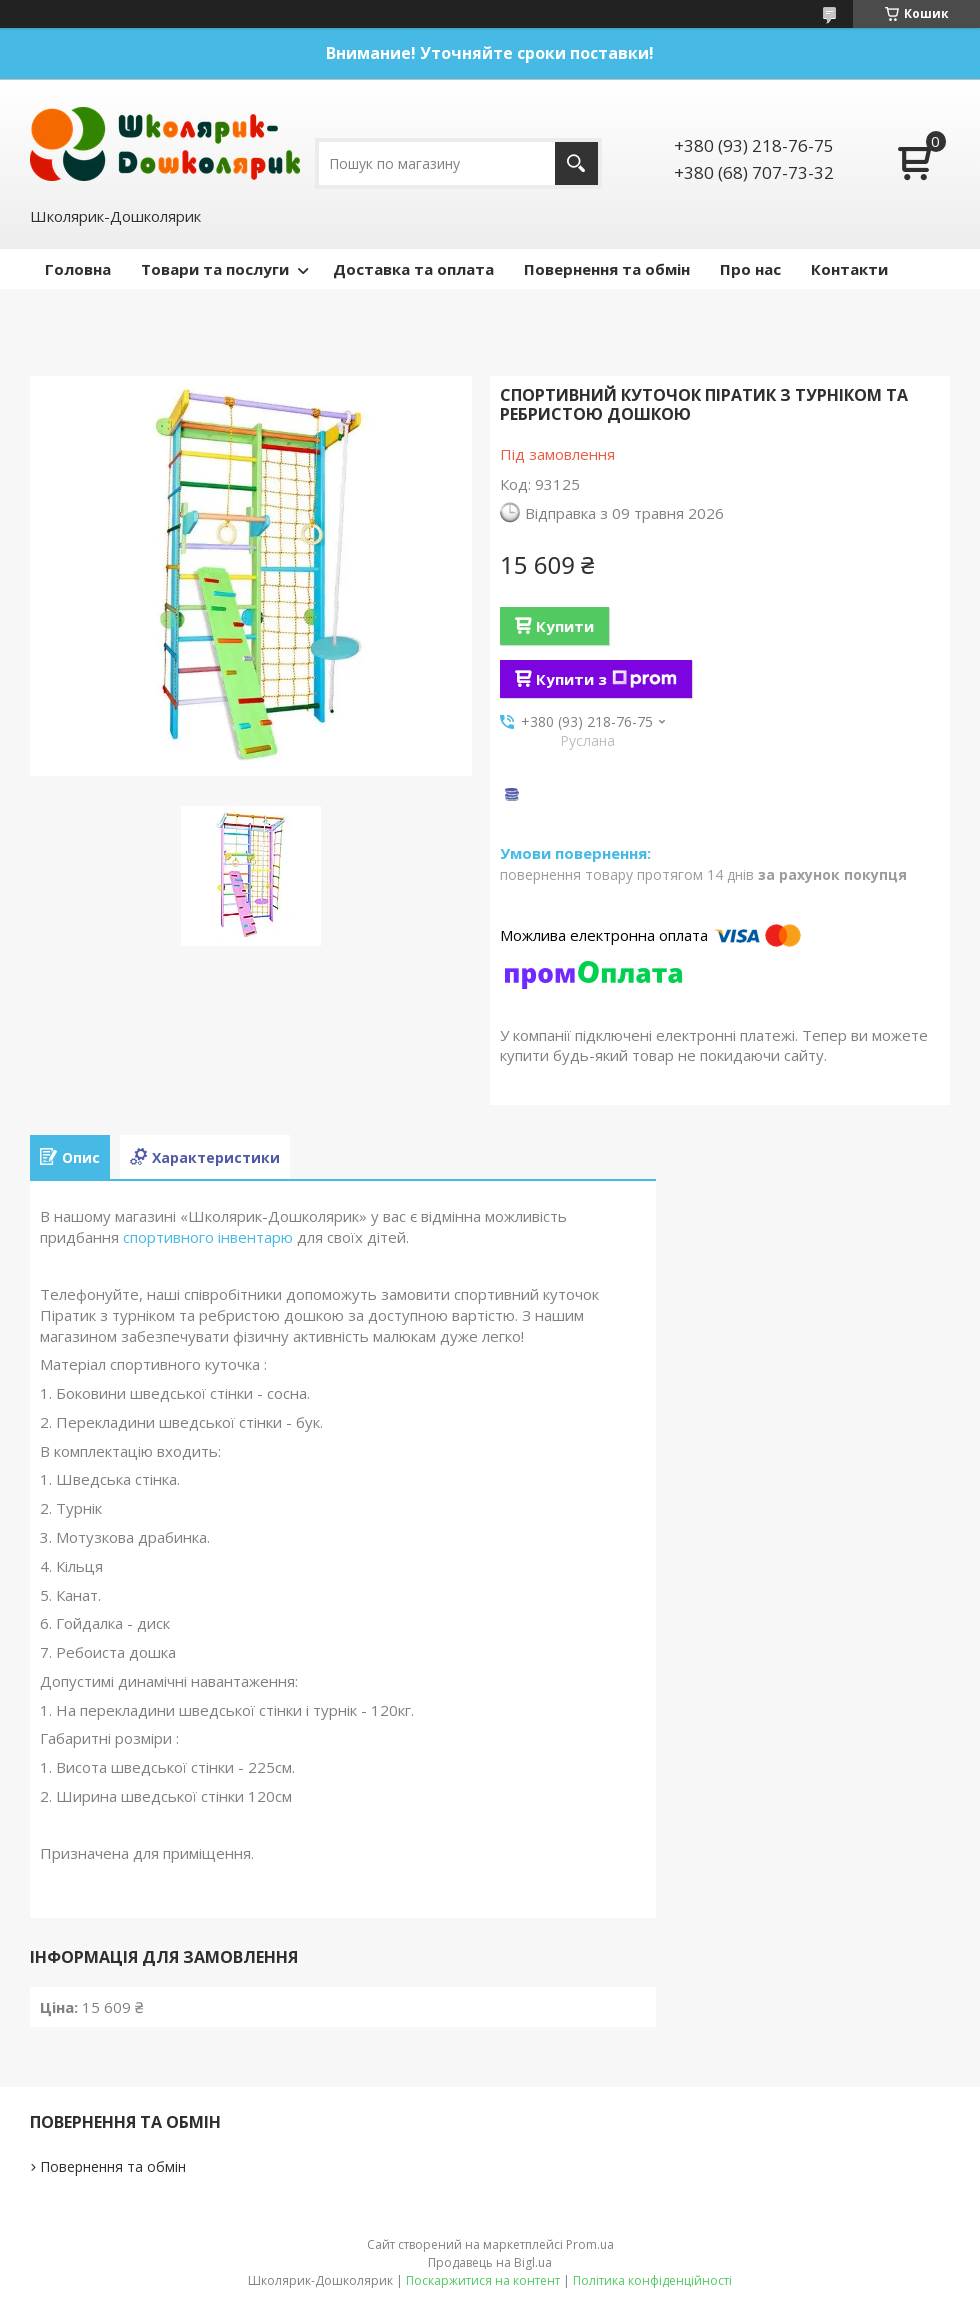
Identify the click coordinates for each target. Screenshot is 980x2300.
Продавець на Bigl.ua (490, 2262)
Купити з (606, 679)
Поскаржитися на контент (483, 2280)
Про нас (750, 269)
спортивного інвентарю (208, 1237)
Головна (78, 269)
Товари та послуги (215, 269)
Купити (565, 626)
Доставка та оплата (413, 269)
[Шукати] (576, 163)
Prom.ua (590, 2244)
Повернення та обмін (607, 269)
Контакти (849, 269)
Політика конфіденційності (652, 2280)
